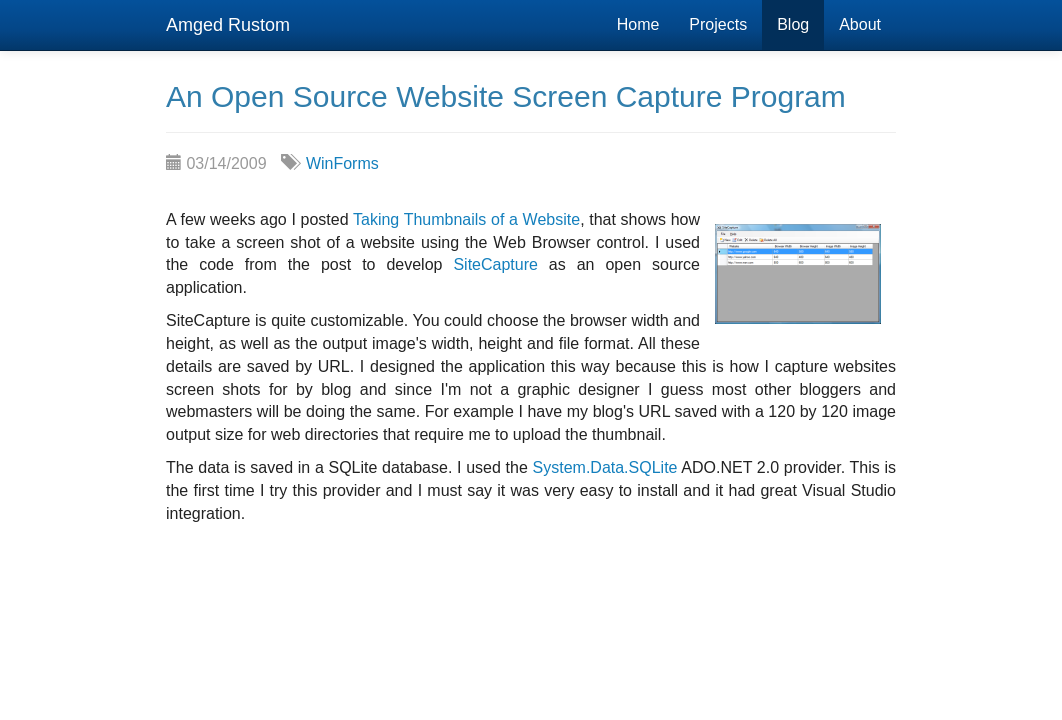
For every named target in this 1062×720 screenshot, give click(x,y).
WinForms (342, 163)
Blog (793, 24)
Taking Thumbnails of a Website (466, 219)
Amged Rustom (228, 25)
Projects (718, 24)
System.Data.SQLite (605, 467)
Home (638, 24)
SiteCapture (495, 264)
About (860, 24)
